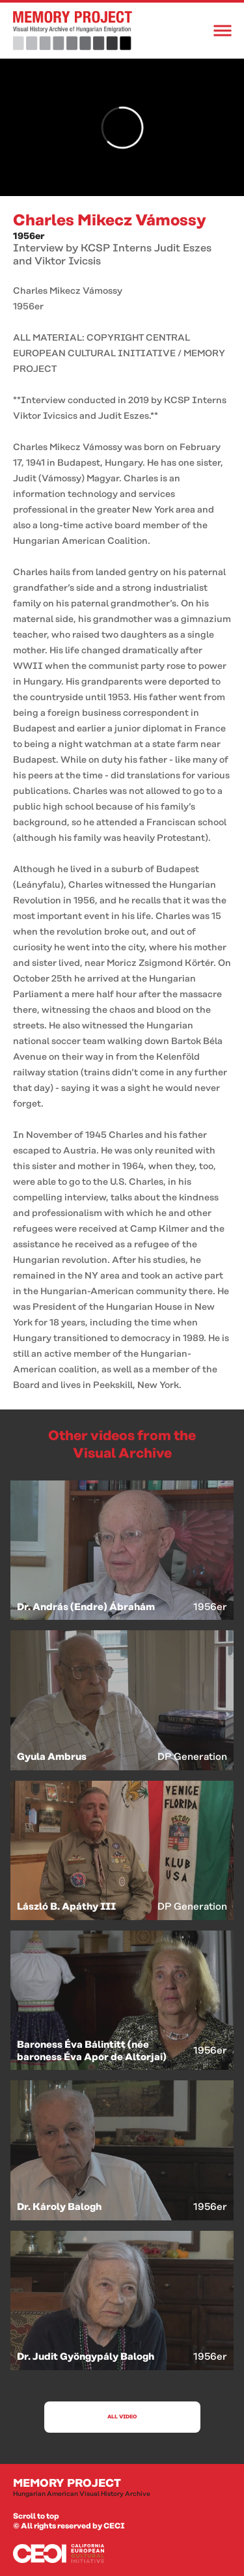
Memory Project (122, 2488)
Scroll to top (36, 2516)
